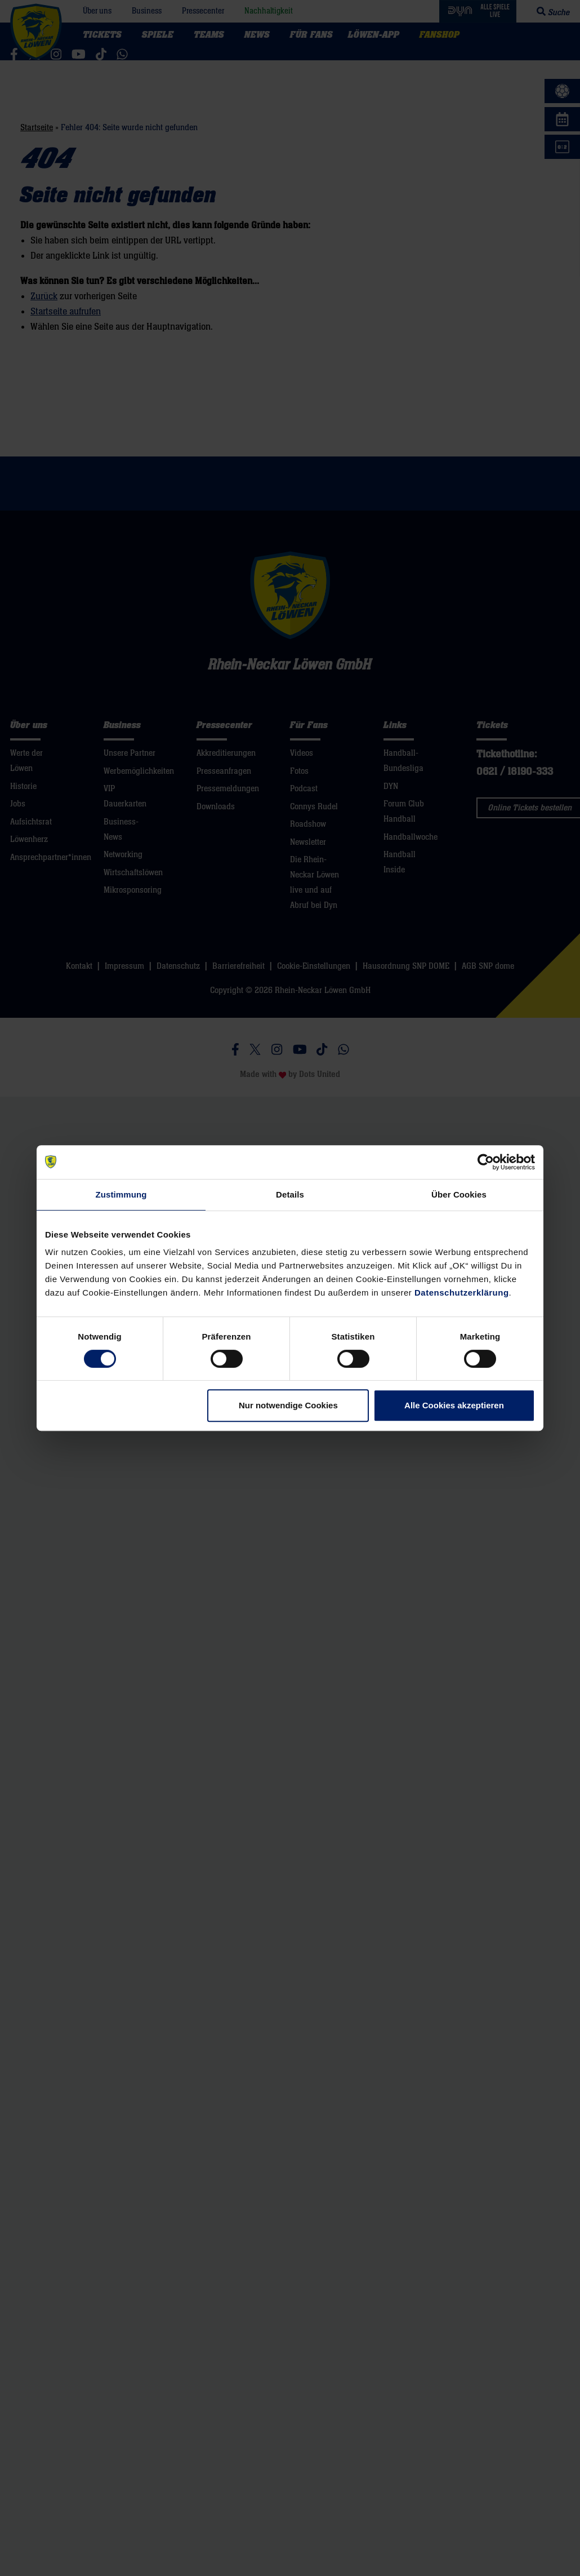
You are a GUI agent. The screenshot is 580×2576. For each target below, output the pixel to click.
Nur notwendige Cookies (288, 1405)
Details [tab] (290, 1194)
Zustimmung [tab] (121, 1194)
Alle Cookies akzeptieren (454, 1405)
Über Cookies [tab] (459, 1194)
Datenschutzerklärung (461, 1292)
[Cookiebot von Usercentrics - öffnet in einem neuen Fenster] (485, 1162)
